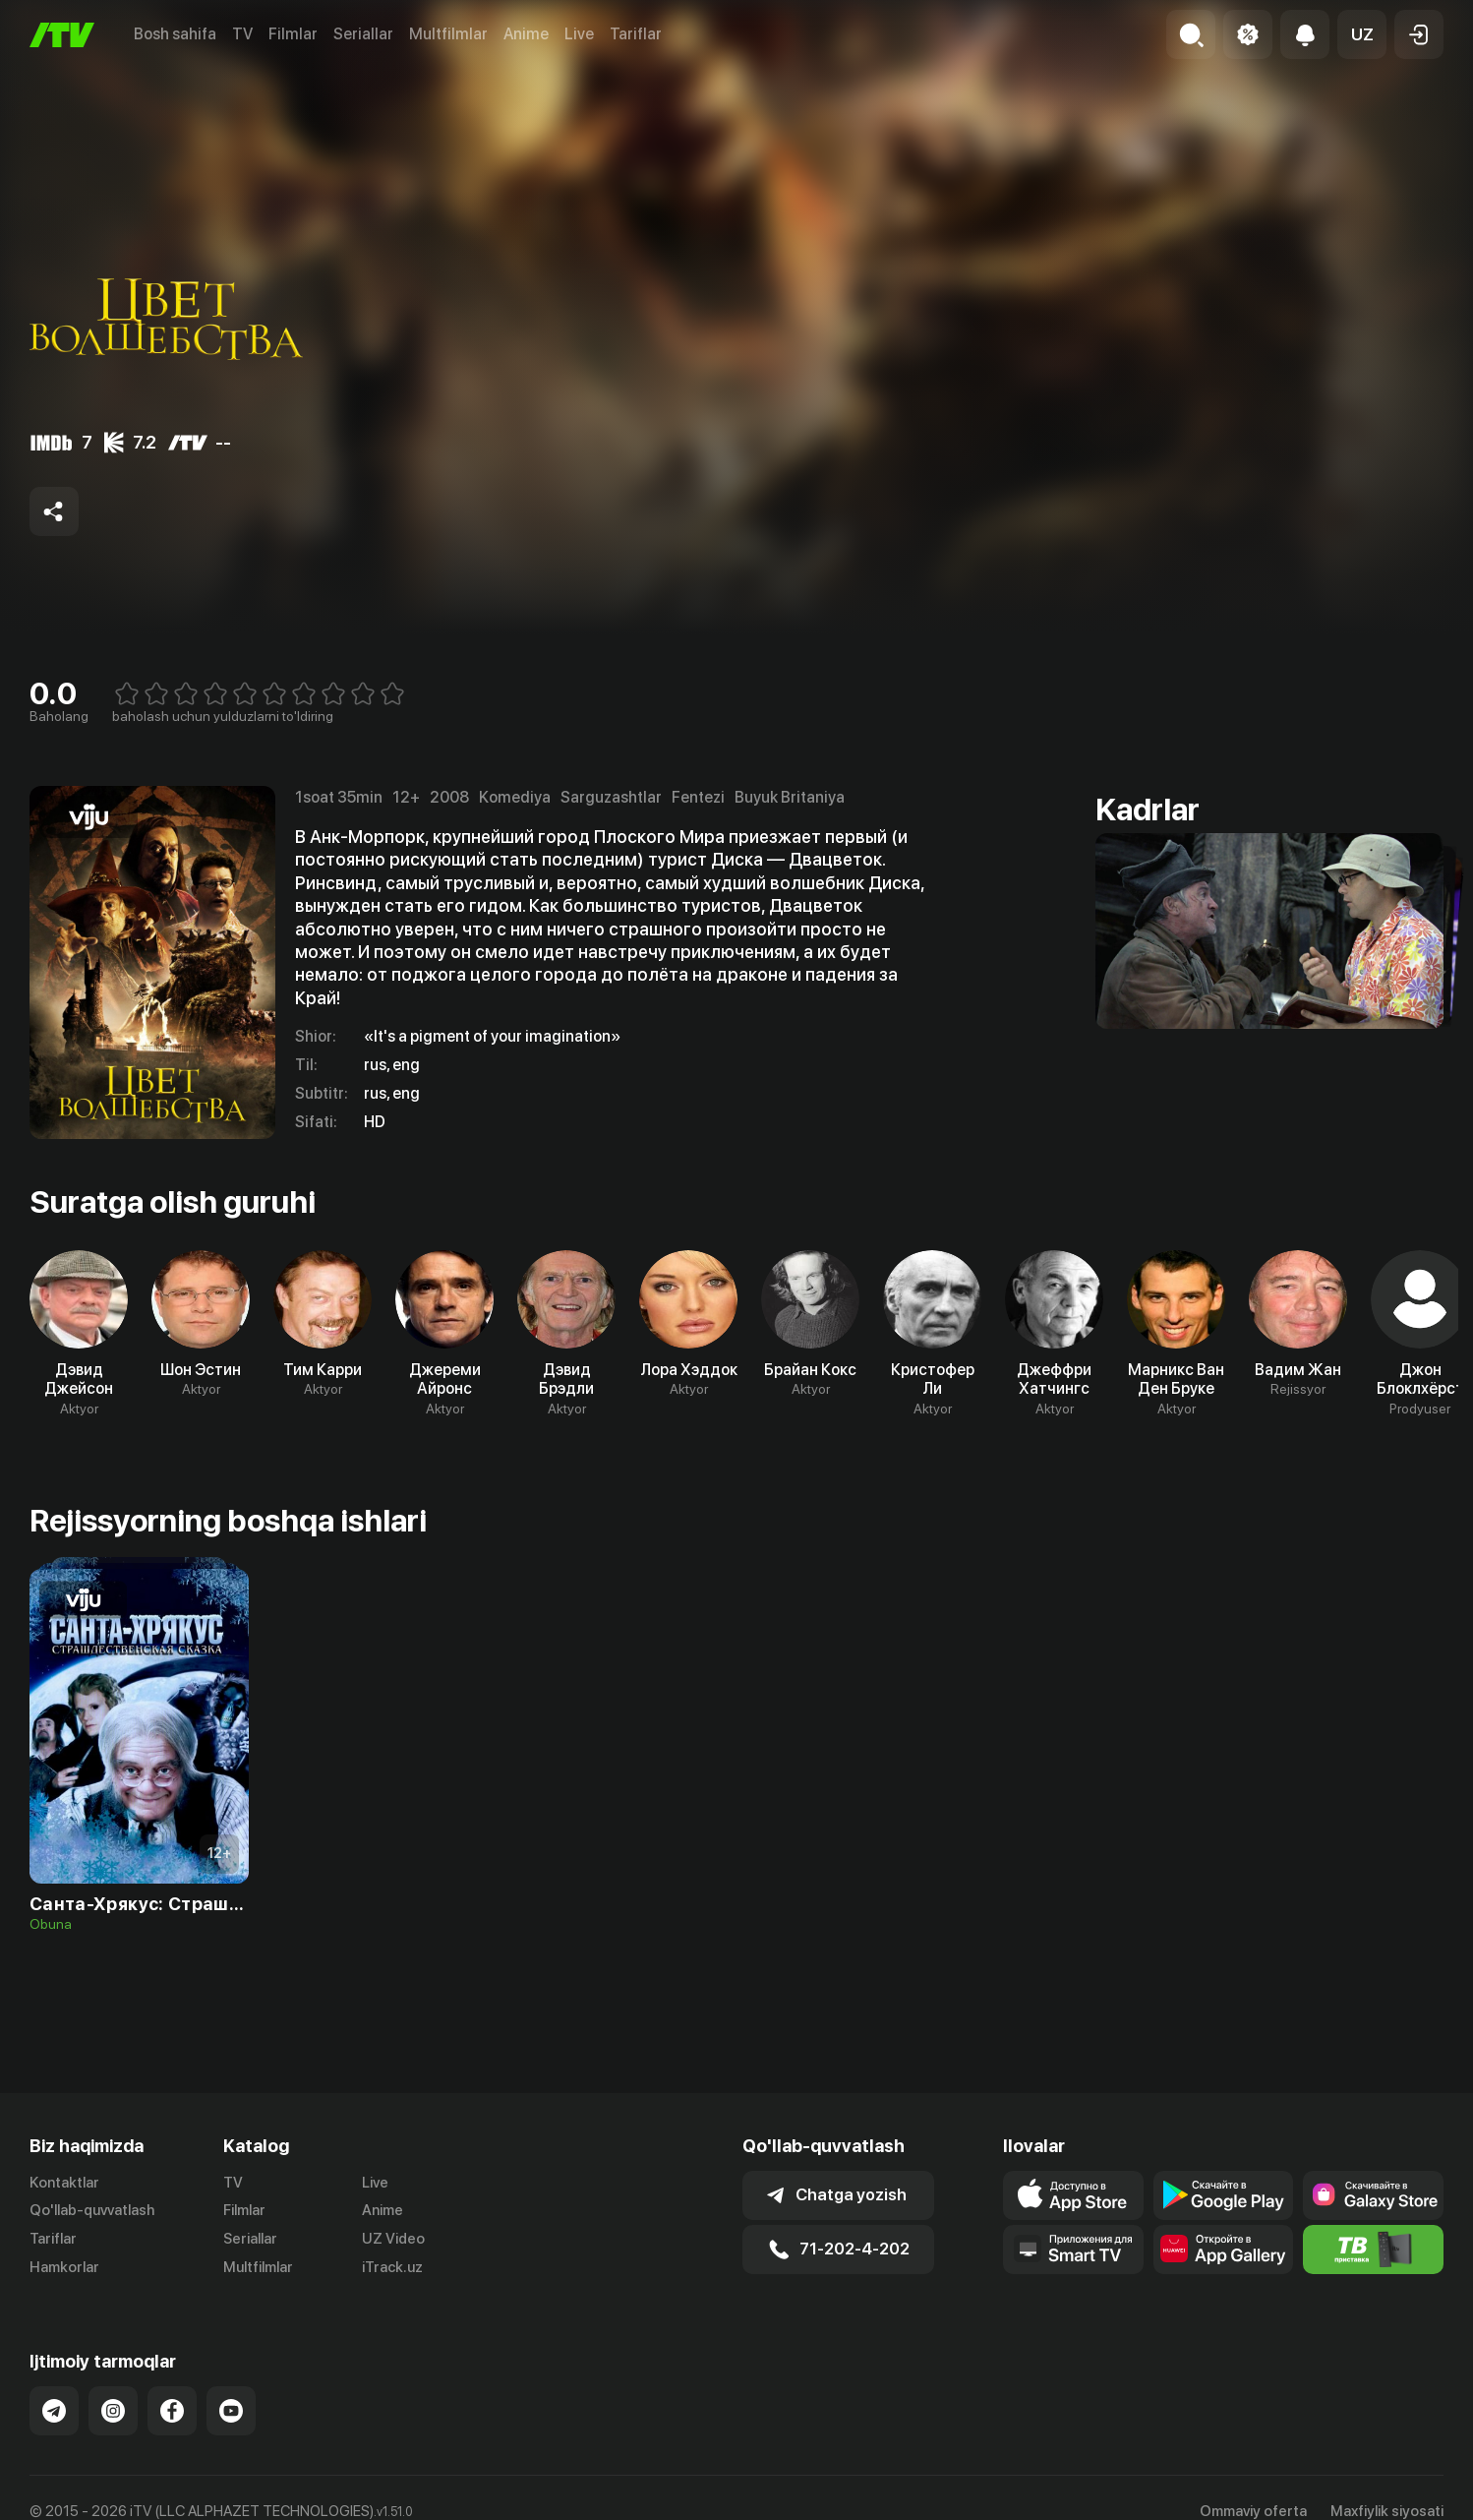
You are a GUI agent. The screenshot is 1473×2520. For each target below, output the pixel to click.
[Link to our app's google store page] (1223, 2195)
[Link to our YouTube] (231, 2410)
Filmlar (293, 34)
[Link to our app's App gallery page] (1223, 2249)
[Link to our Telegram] (54, 2410)
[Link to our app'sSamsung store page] (1373, 2195)
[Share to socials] (54, 511)
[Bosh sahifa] (61, 35)
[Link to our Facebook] (172, 2410)
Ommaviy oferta (1253, 2511)
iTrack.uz (392, 2267)
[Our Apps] (1073, 2249)
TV (242, 34)
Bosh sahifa (175, 34)
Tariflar (636, 34)
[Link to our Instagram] (113, 2410)
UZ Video (393, 2239)
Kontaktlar (64, 2182)
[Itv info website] (1373, 2249)
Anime (526, 34)
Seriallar (363, 34)
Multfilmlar (448, 34)
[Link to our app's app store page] (1073, 2195)
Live (579, 34)
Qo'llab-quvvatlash (91, 2210)
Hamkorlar (64, 2267)
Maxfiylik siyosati (1387, 2511)
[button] (1361, 34)
